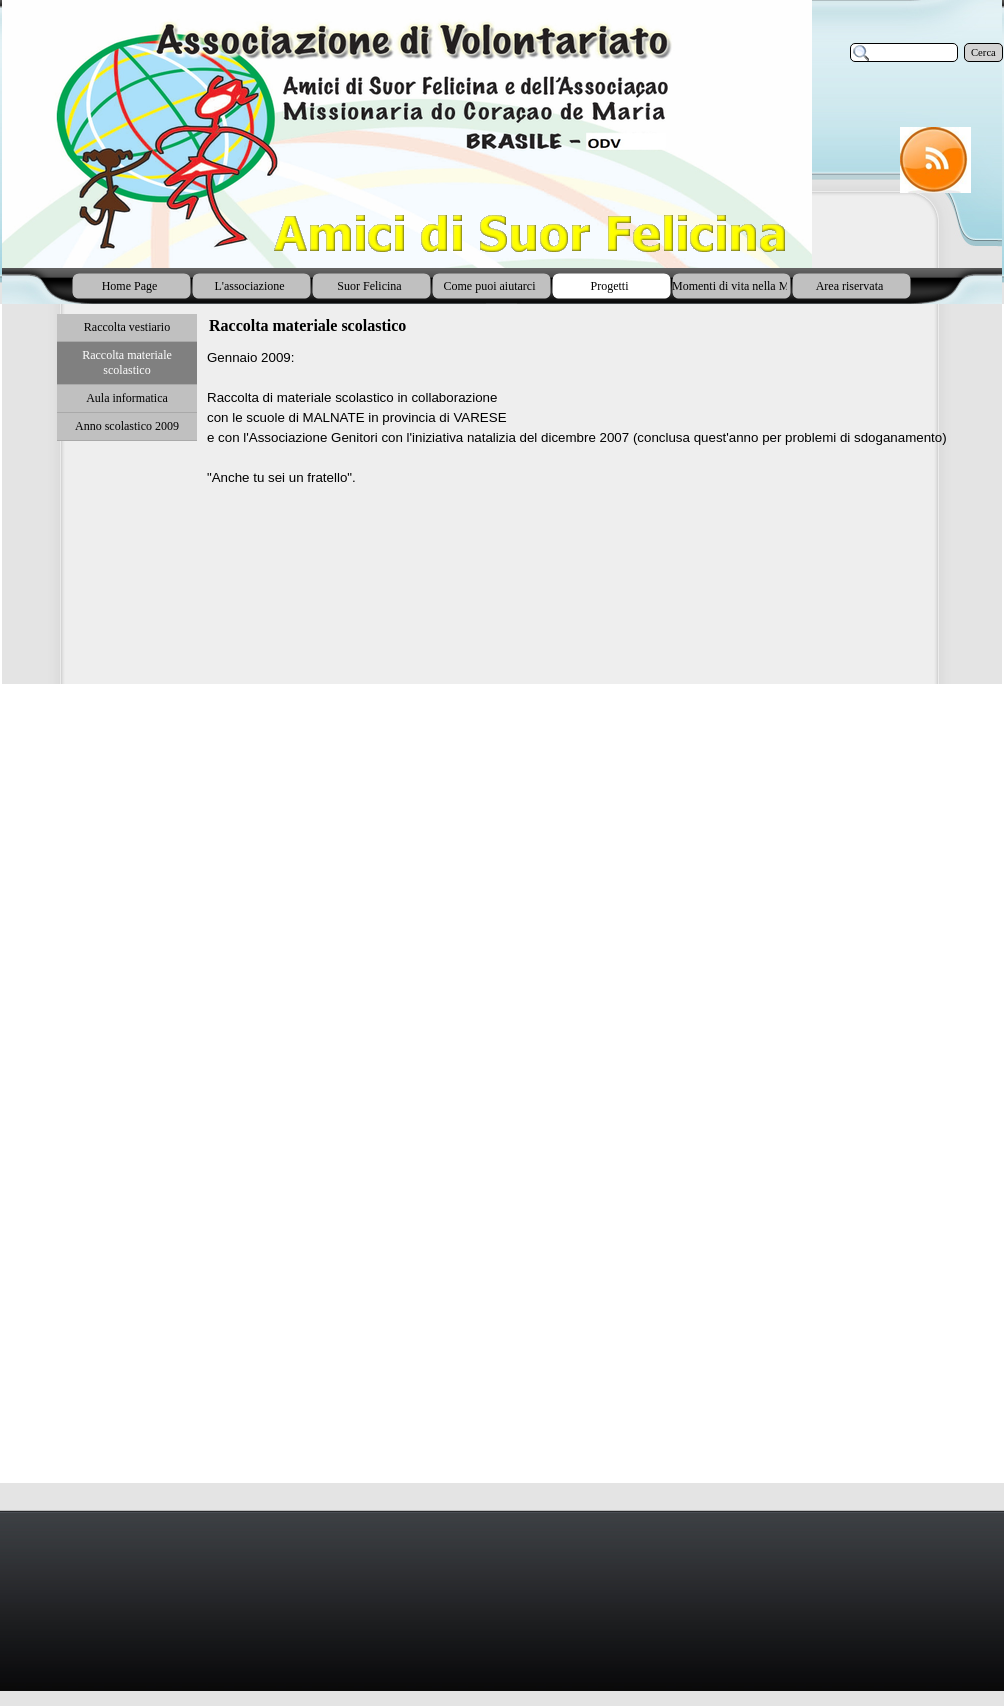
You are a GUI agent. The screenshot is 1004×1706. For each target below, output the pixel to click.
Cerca (983, 52)
